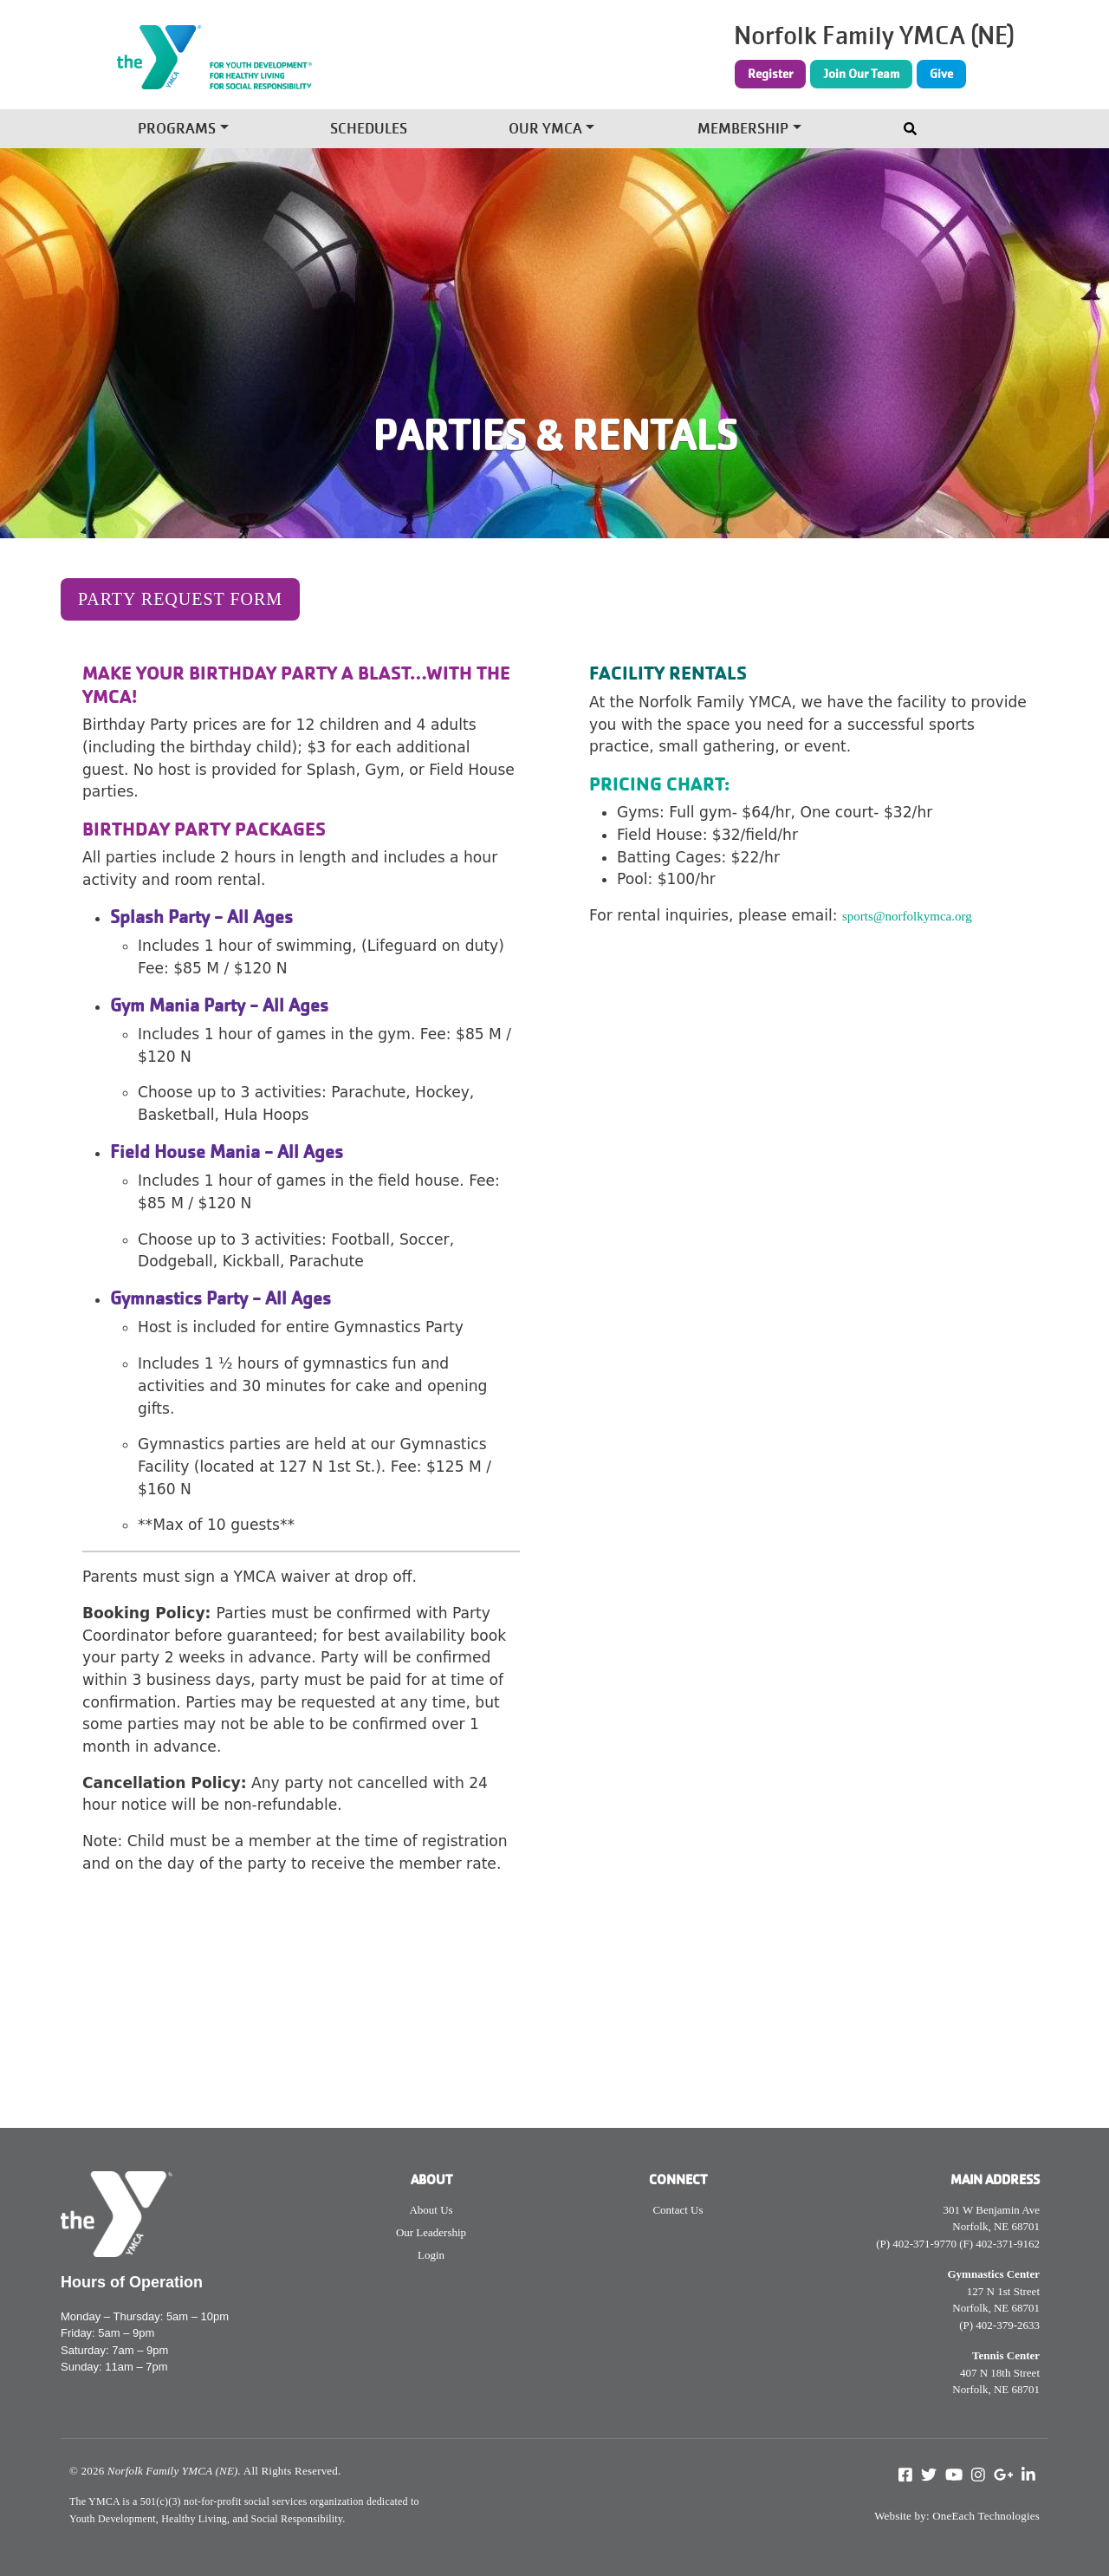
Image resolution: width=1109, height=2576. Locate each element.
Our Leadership (431, 2232)
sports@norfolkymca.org (907, 916)
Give (941, 73)
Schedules (368, 130)
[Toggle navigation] (911, 124)
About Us (430, 2209)
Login (431, 2254)
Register (770, 73)
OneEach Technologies (986, 2515)
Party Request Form (180, 598)
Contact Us (677, 2209)
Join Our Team (861, 73)
